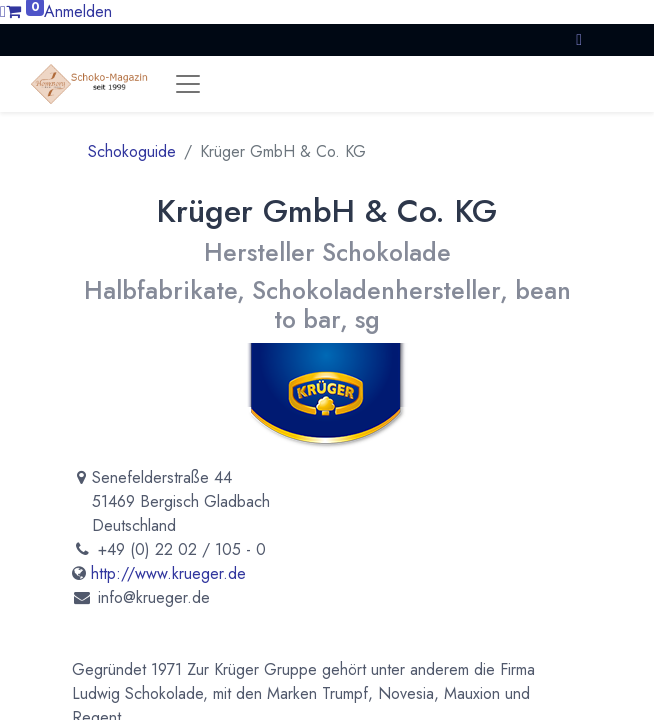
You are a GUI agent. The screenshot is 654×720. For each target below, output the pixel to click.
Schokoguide (132, 151)
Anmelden (78, 11)
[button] (579, 39)
